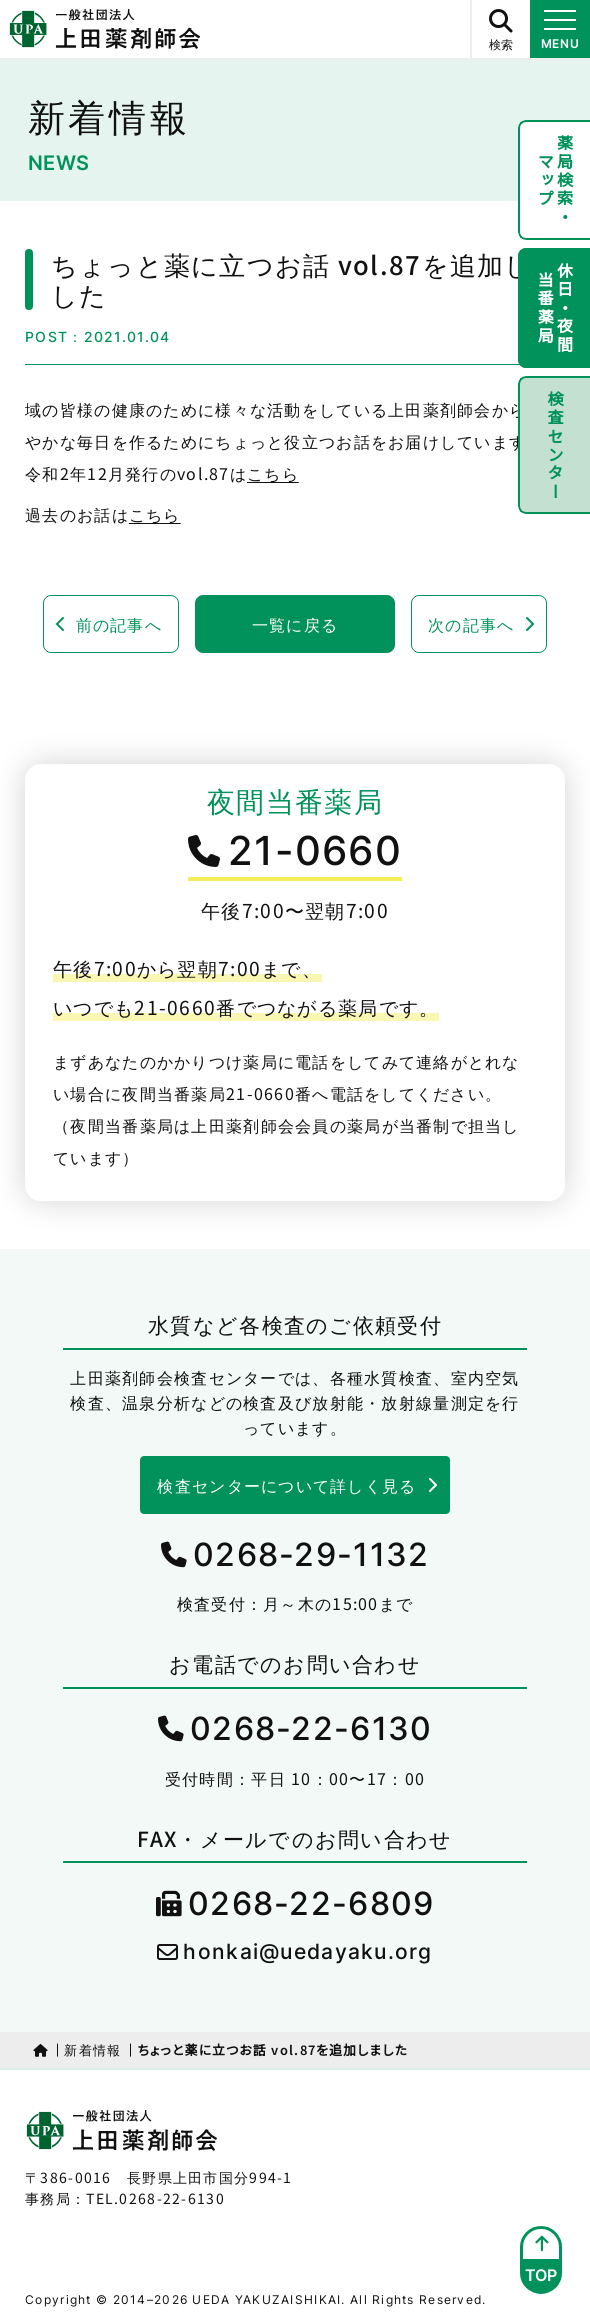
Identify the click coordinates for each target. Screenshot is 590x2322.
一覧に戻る (295, 624)
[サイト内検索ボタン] (500, 29)
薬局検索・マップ (555, 180)
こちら (273, 473)
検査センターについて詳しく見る (286, 1485)
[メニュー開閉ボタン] (560, 29)
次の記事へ (471, 624)
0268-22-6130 (311, 1728)
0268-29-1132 (311, 1554)
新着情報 (92, 2049)
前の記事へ (119, 624)
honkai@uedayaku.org (307, 1951)
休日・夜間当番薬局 (555, 308)
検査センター (555, 445)
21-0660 (315, 850)
